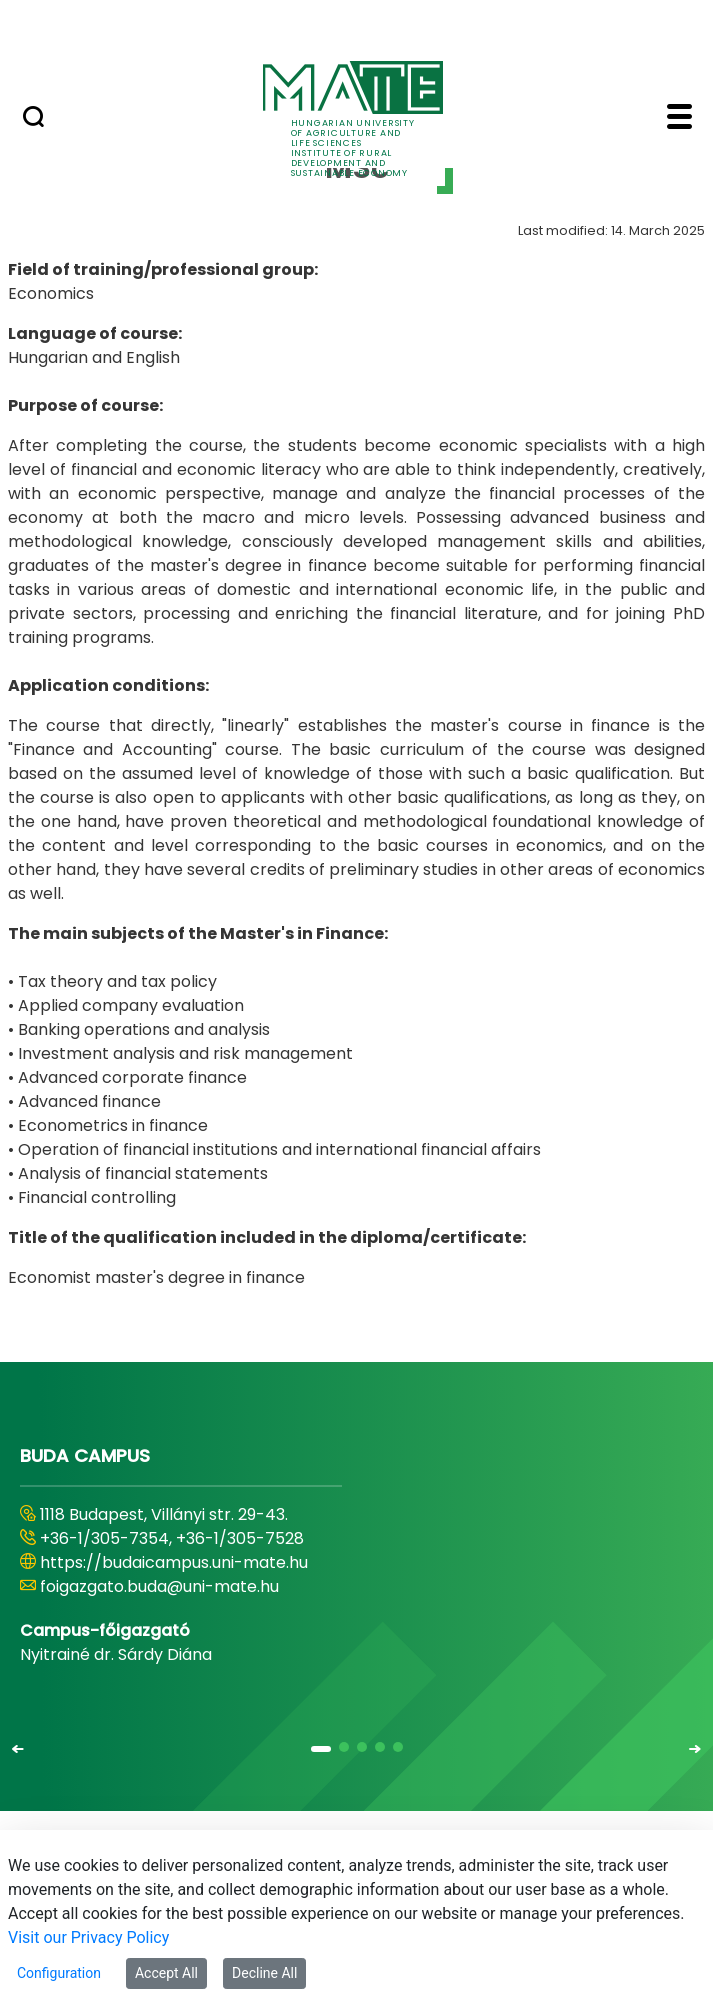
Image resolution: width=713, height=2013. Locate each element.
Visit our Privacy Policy (88, 1937)
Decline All (264, 1973)
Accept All (166, 1973)
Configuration (59, 1973)
